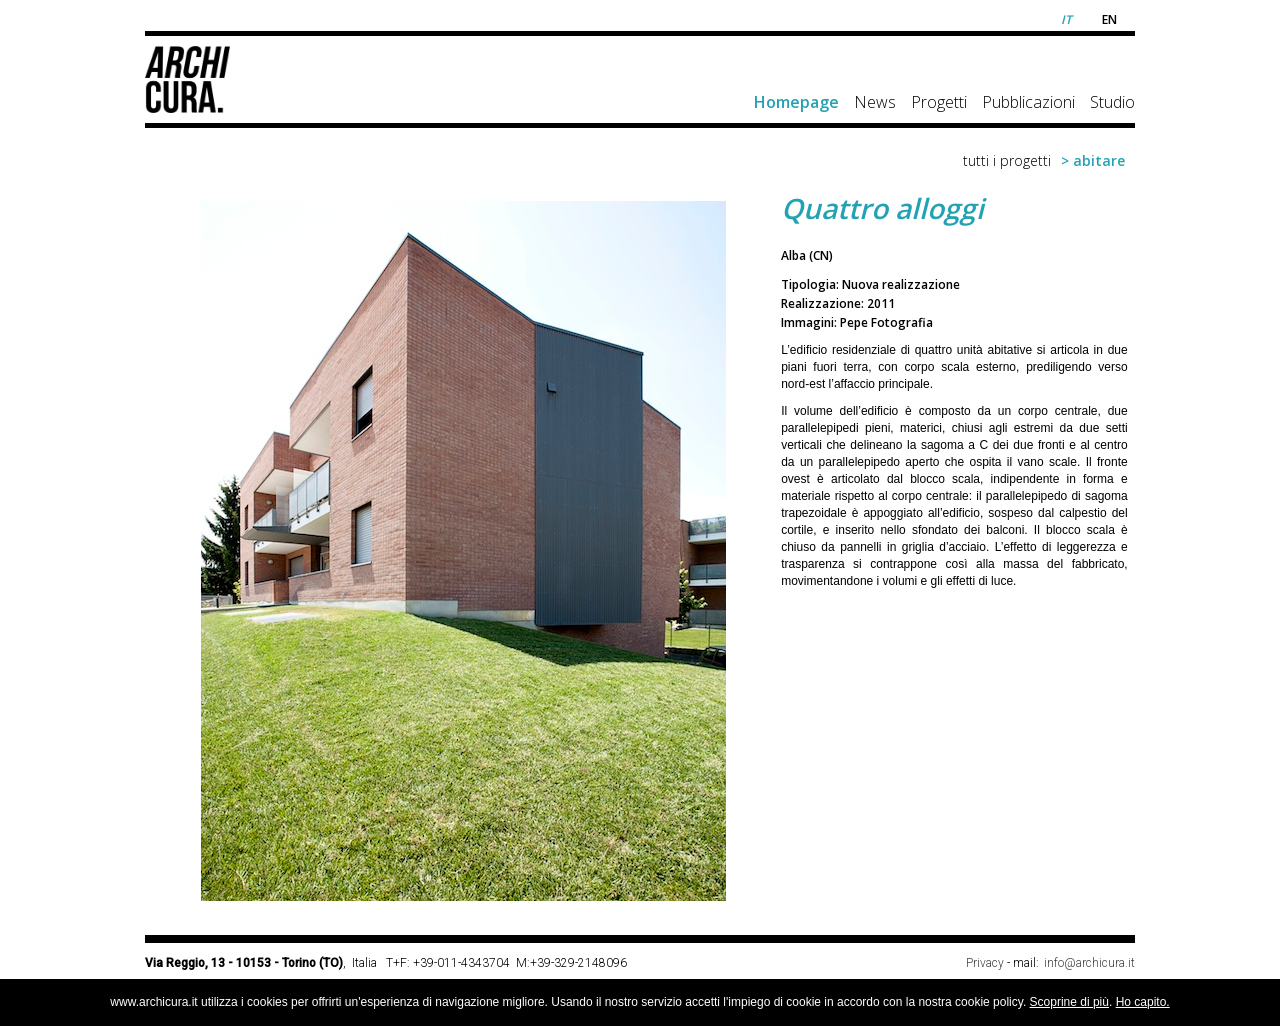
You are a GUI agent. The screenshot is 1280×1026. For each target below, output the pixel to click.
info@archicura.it (1089, 963)
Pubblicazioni (1028, 102)
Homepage (796, 102)
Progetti (939, 102)
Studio (1112, 102)
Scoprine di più (1069, 1002)
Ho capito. (1143, 1002)
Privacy (985, 963)
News (875, 102)
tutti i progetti (1007, 160)
